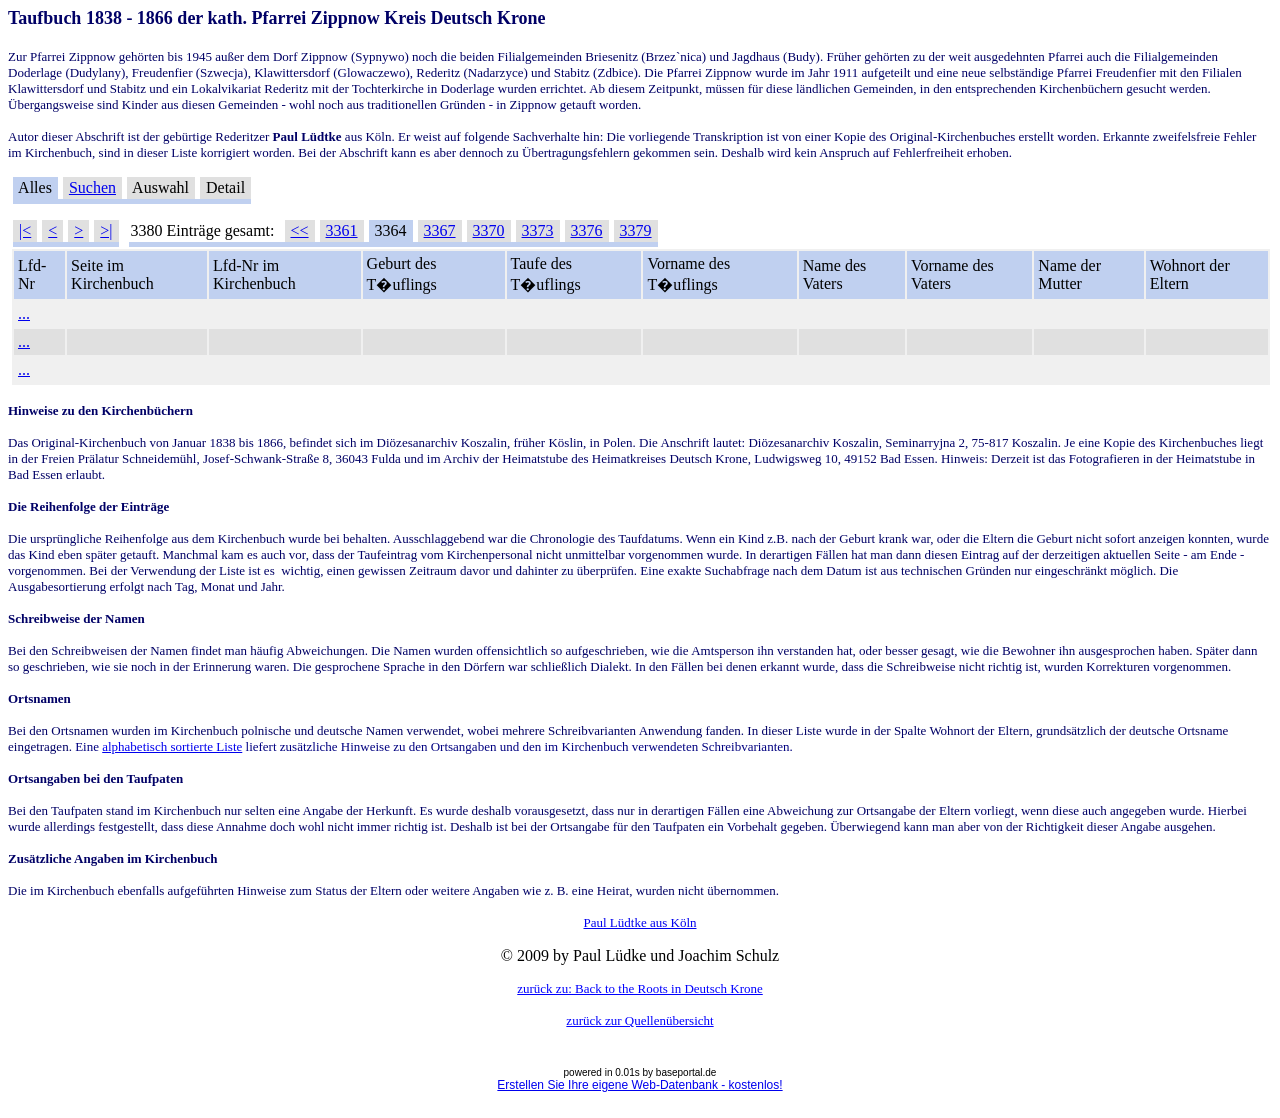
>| (106, 230)
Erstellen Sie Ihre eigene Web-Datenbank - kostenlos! (639, 1085)
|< (25, 230)
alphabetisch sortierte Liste (172, 746)
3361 (342, 230)
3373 (538, 230)
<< (300, 230)
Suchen (92, 187)
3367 (440, 230)
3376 (587, 230)
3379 (636, 230)
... (24, 313)
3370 (489, 230)
